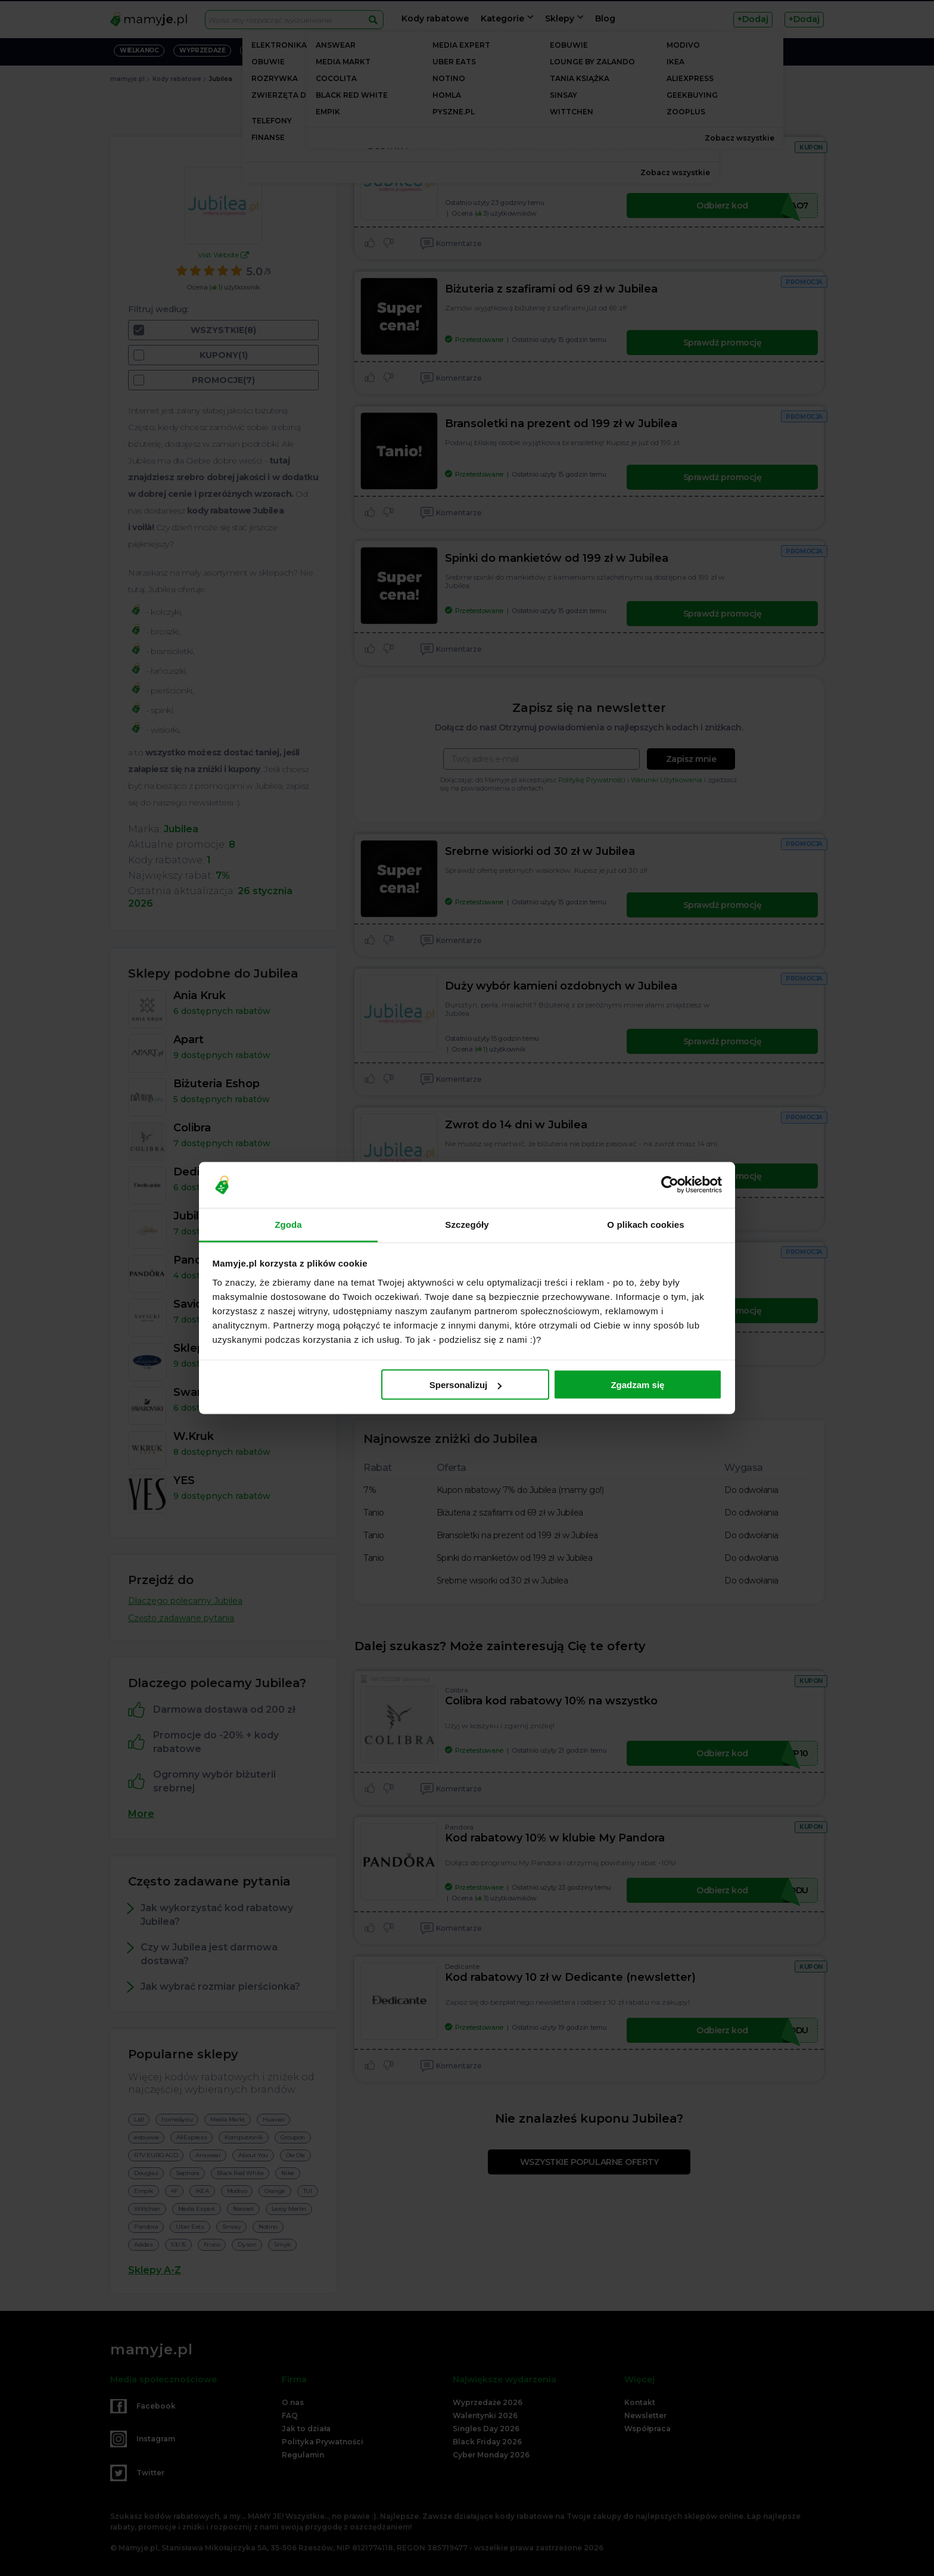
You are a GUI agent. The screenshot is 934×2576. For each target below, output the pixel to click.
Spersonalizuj (465, 1385)
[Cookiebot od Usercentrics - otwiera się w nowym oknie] (670, 1185)
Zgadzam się (637, 1385)
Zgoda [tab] (288, 1224)
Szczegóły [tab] (466, 1224)
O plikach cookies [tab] (645, 1224)
